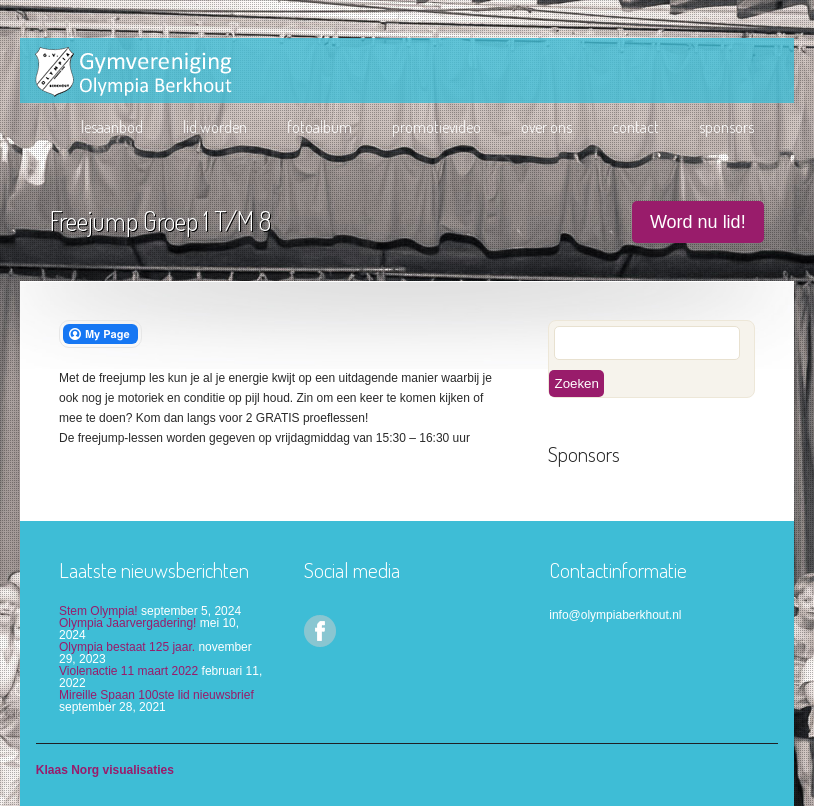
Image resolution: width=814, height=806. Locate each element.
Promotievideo (436, 127)
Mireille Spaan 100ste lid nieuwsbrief (156, 695)
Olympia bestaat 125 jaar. (127, 647)
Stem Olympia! (98, 611)
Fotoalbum (319, 127)
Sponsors (726, 127)
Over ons (546, 127)
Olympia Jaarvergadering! (127, 623)
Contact (635, 127)
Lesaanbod (112, 127)
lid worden (215, 127)
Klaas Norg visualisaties (105, 770)
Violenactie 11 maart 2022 (128, 671)
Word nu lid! (698, 222)
